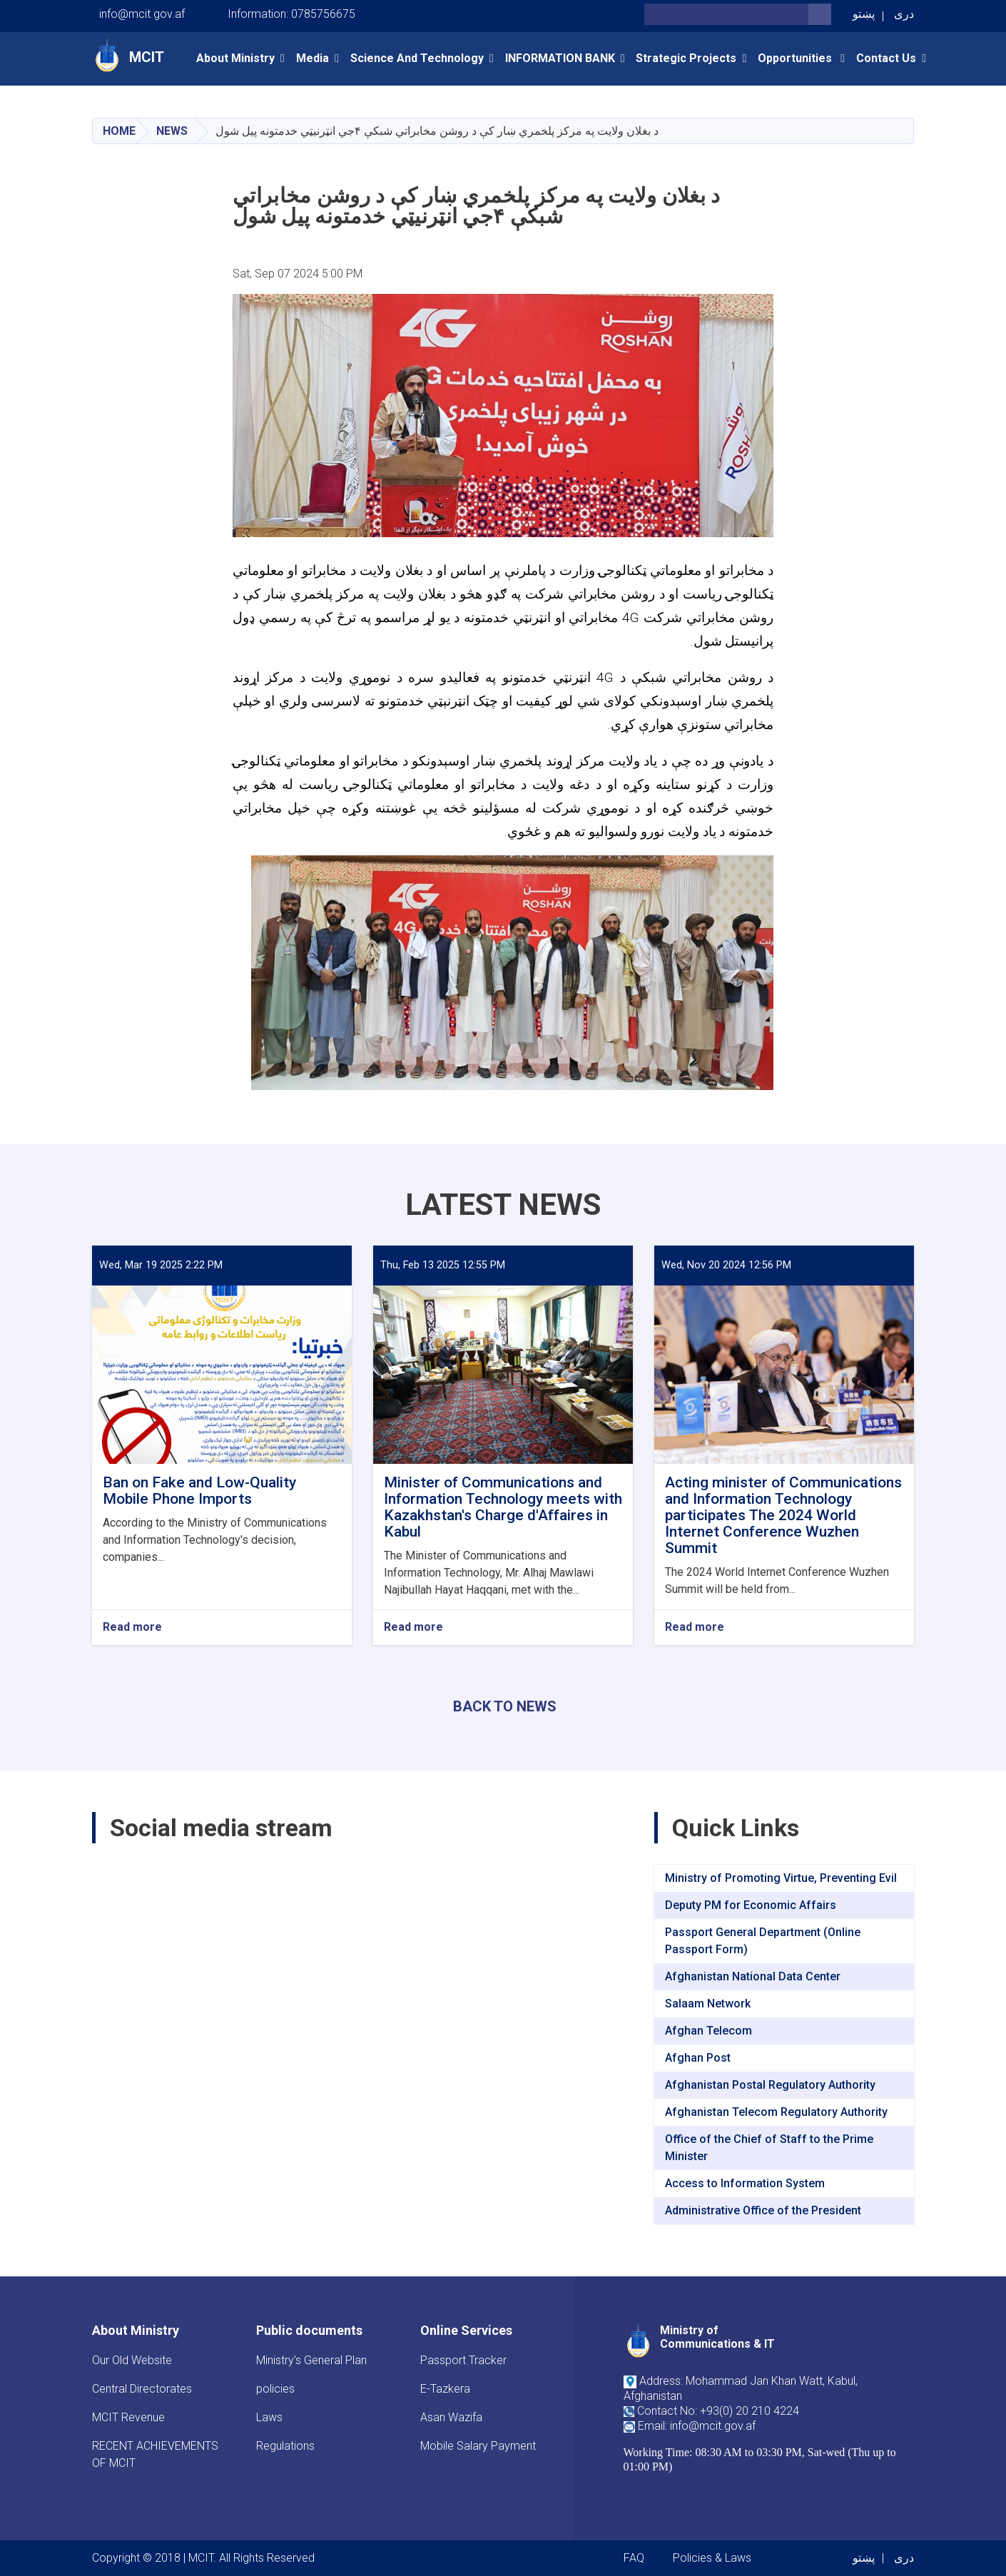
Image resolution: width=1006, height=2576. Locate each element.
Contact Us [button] (886, 58)
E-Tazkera (445, 2389)
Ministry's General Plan (311, 2360)
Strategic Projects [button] (686, 58)
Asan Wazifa (451, 2417)
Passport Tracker (463, 2360)
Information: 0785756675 (291, 14)
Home (119, 131)
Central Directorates (142, 2389)
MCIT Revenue (128, 2417)
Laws (269, 2417)
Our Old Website (132, 2360)
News (172, 131)
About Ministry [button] (235, 58)
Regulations (285, 2446)
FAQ (634, 2558)
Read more (132, 1627)
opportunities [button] (796, 58)
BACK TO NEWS (505, 1706)
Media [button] (312, 58)
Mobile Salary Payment (478, 2446)
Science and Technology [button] (417, 58)
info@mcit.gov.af (142, 14)
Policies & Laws (712, 2558)
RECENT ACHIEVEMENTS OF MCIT (155, 2454)
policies (275, 2389)
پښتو (864, 14)
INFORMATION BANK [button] (560, 58)
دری (904, 14)
